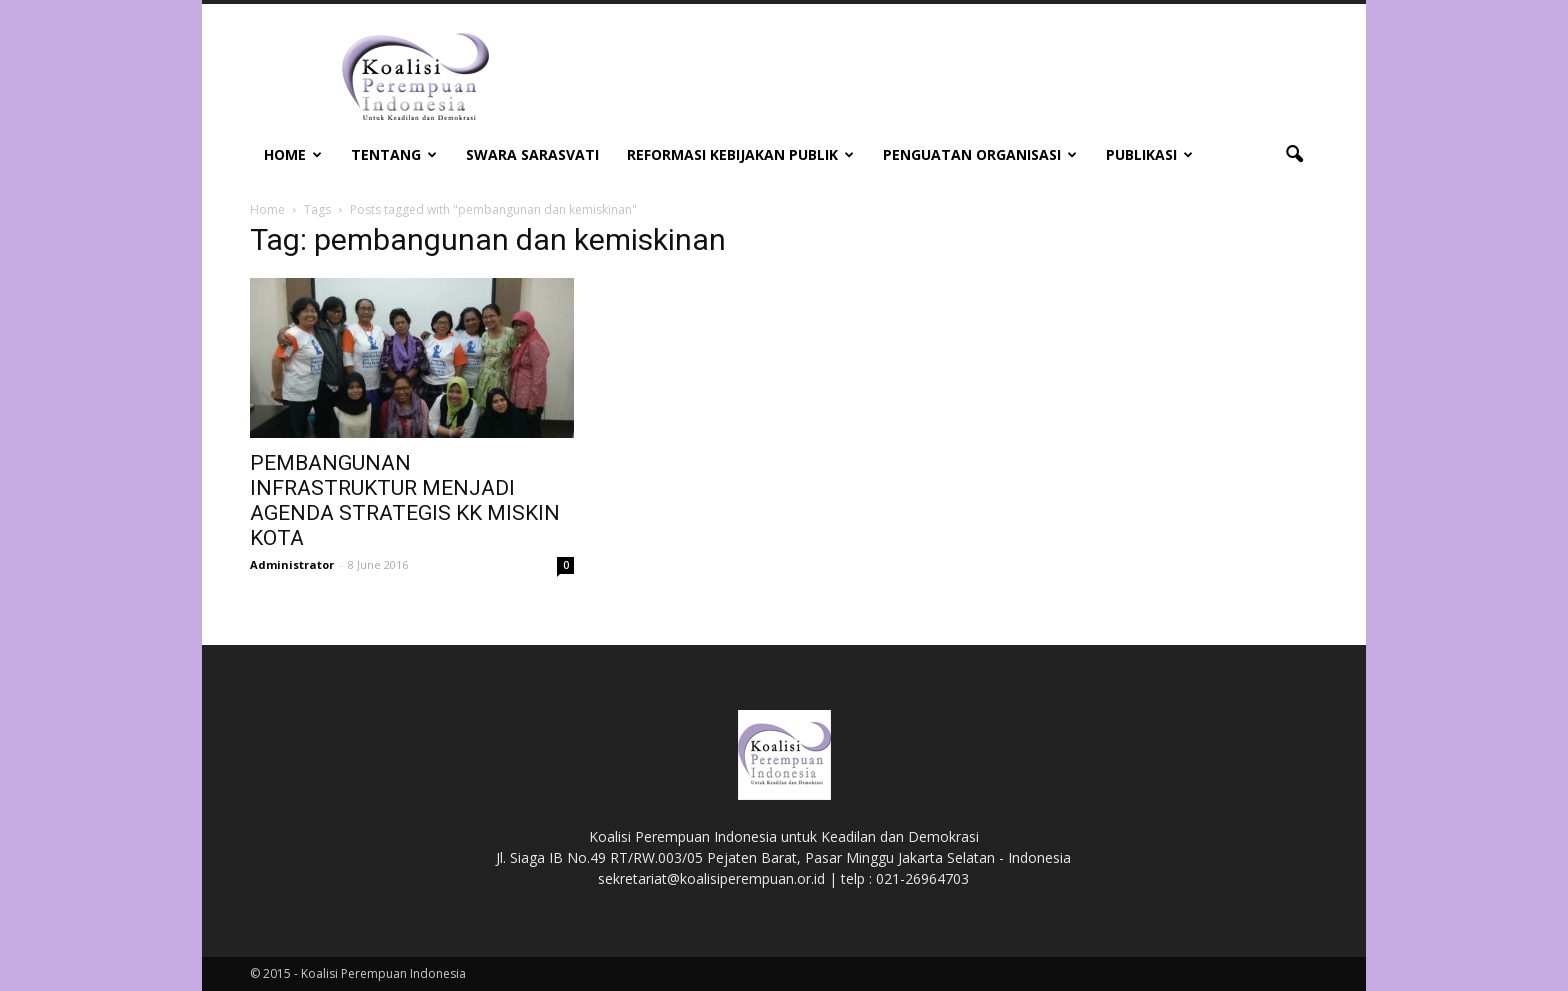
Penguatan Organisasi (980, 154)
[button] (1294, 155)
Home (293, 154)
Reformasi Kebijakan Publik (740, 154)
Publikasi (1149, 154)
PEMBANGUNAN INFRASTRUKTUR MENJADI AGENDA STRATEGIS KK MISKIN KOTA (405, 500)
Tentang (394, 154)
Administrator (292, 564)
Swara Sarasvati (532, 154)
